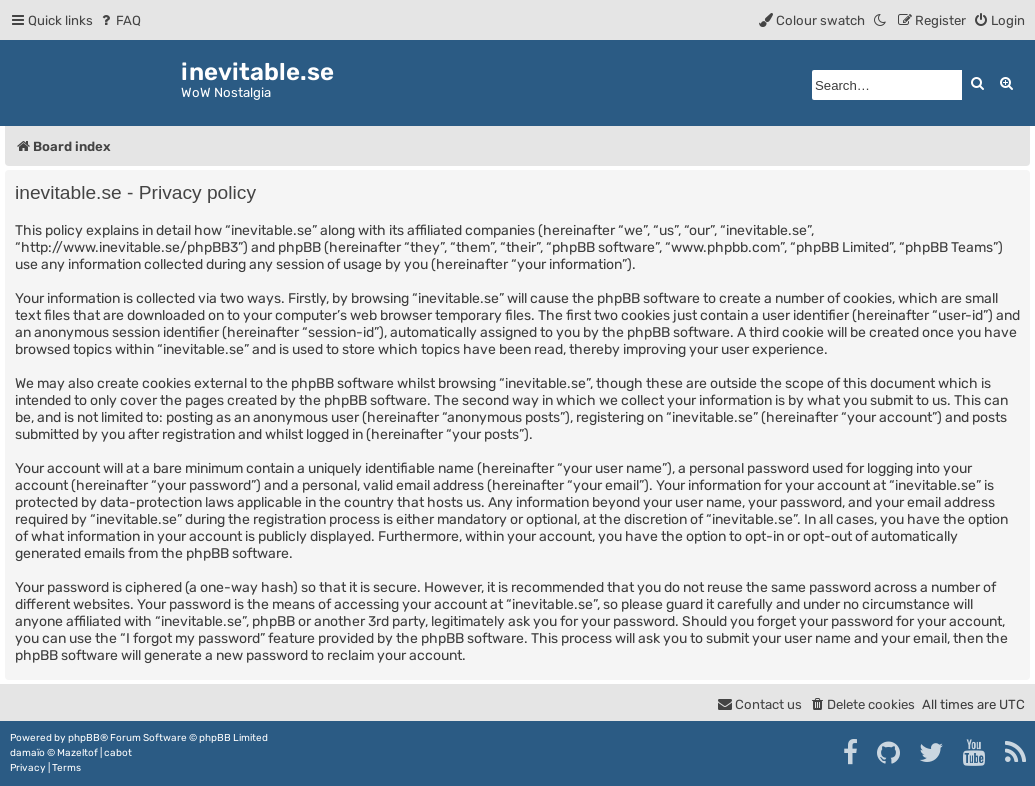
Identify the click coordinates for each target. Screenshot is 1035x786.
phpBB (84, 738)
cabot (118, 753)
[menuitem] (119, 20)
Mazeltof (77, 753)
